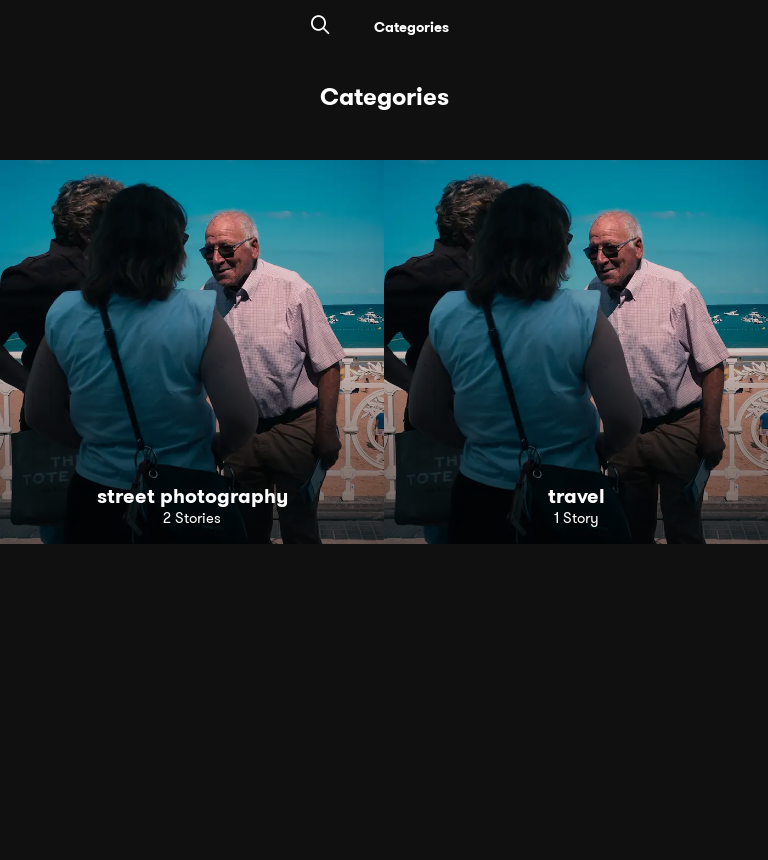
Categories (411, 27)
